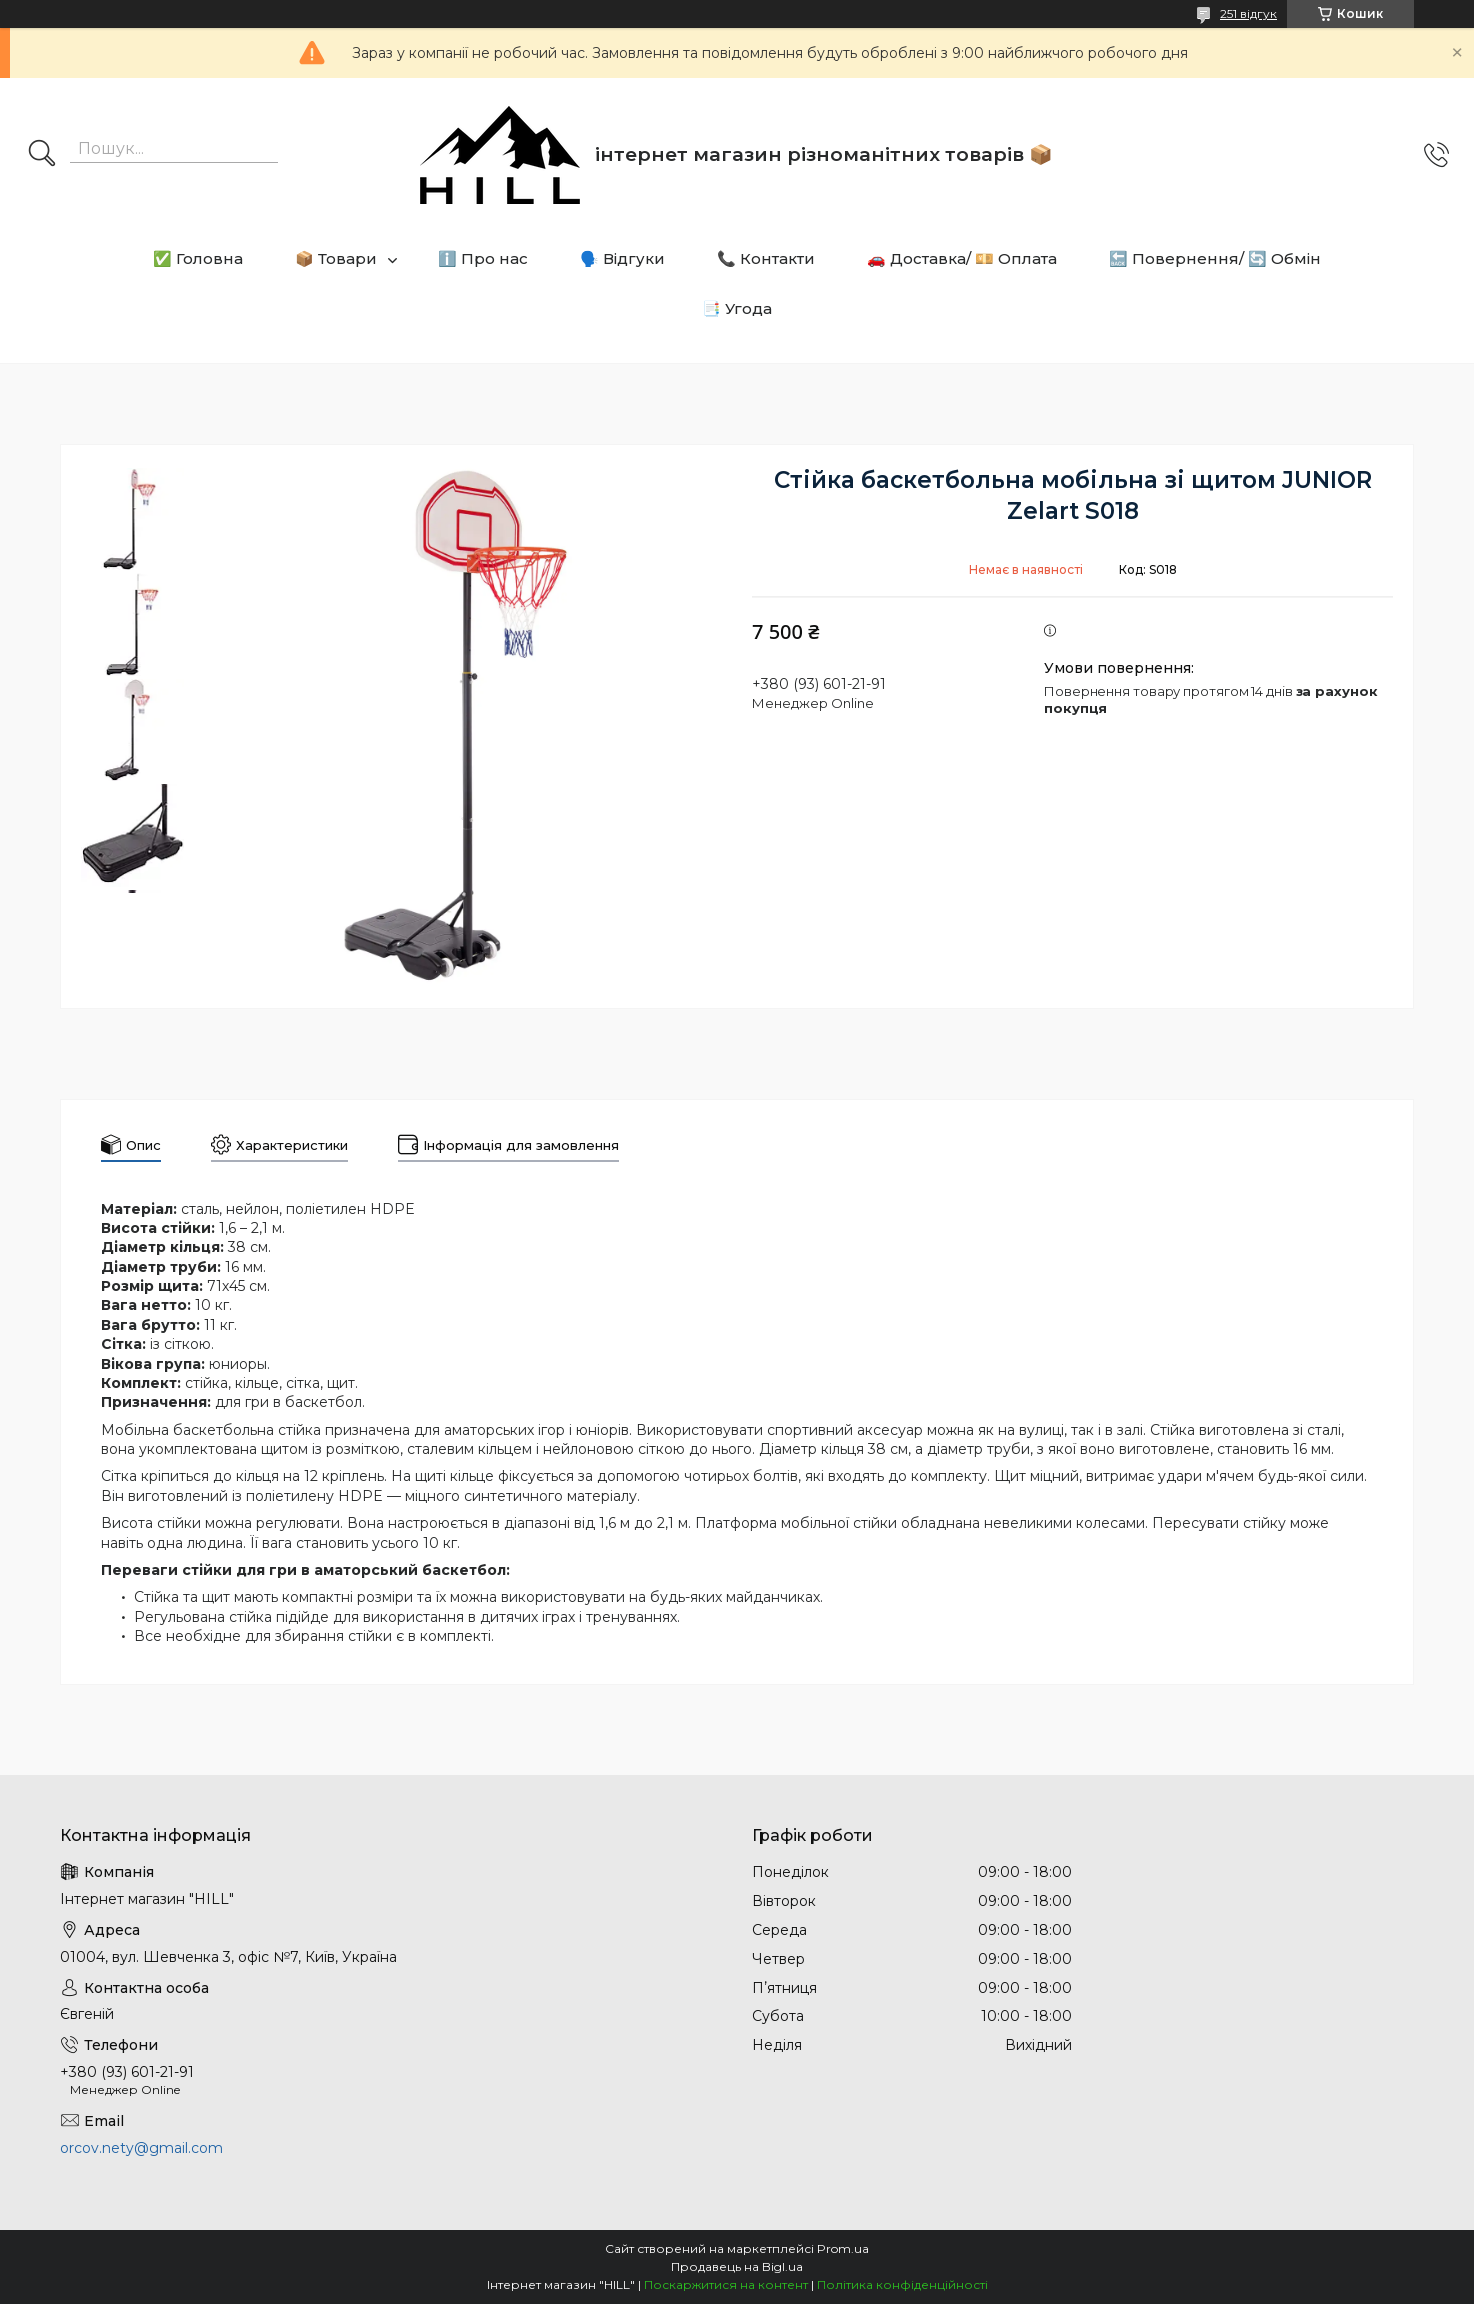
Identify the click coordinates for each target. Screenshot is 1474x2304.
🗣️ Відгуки (622, 258)
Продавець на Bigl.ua (737, 2266)
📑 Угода (737, 308)
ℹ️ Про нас (483, 258)
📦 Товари (336, 258)
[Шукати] (42, 155)
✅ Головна (198, 258)
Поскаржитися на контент (726, 2284)
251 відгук (1248, 13)
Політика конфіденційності (902, 2284)
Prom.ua (843, 2248)
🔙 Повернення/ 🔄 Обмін (1215, 258)
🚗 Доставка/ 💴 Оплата (962, 258)
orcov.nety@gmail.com (141, 2148)
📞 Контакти (766, 258)
